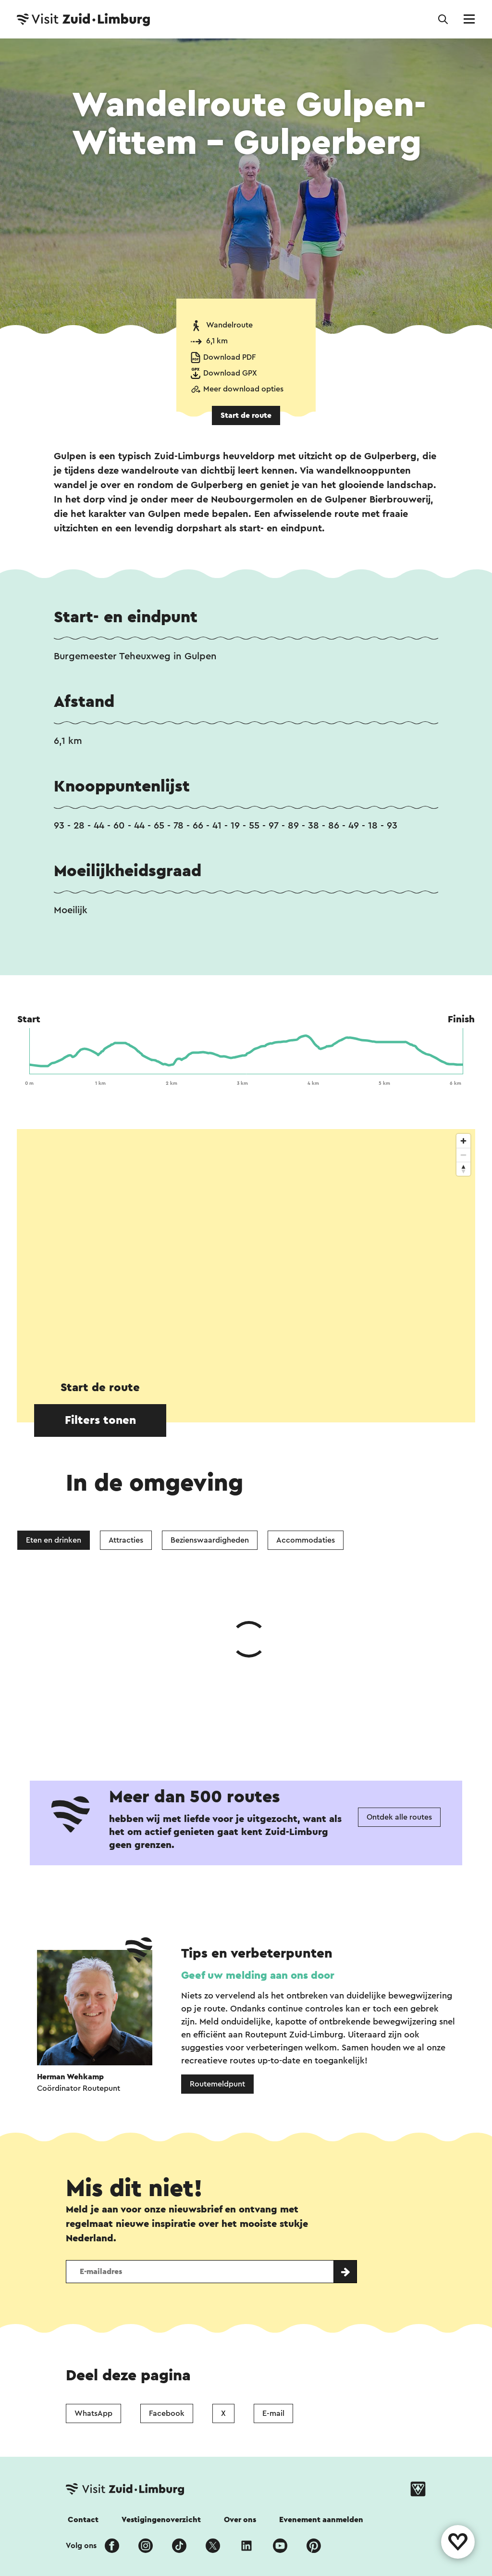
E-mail (273, 2269)
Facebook (166, 2269)
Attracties (126, 1540)
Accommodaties (305, 1540)
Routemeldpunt (217, 1940)
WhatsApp (93, 2269)
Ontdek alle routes (399, 1673)
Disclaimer (86, 2470)
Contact (83, 2375)
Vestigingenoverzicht (161, 2375)
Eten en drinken (53, 1540)
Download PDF (229, 357)
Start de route (246, 415)
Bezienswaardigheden (210, 1540)
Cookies (279, 2470)
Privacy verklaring (210, 2470)
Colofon (141, 2470)
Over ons (240, 2375)
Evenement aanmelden (321, 2375)
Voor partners (340, 2470)
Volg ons (81, 2401)
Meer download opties (243, 389)
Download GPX (230, 373)
